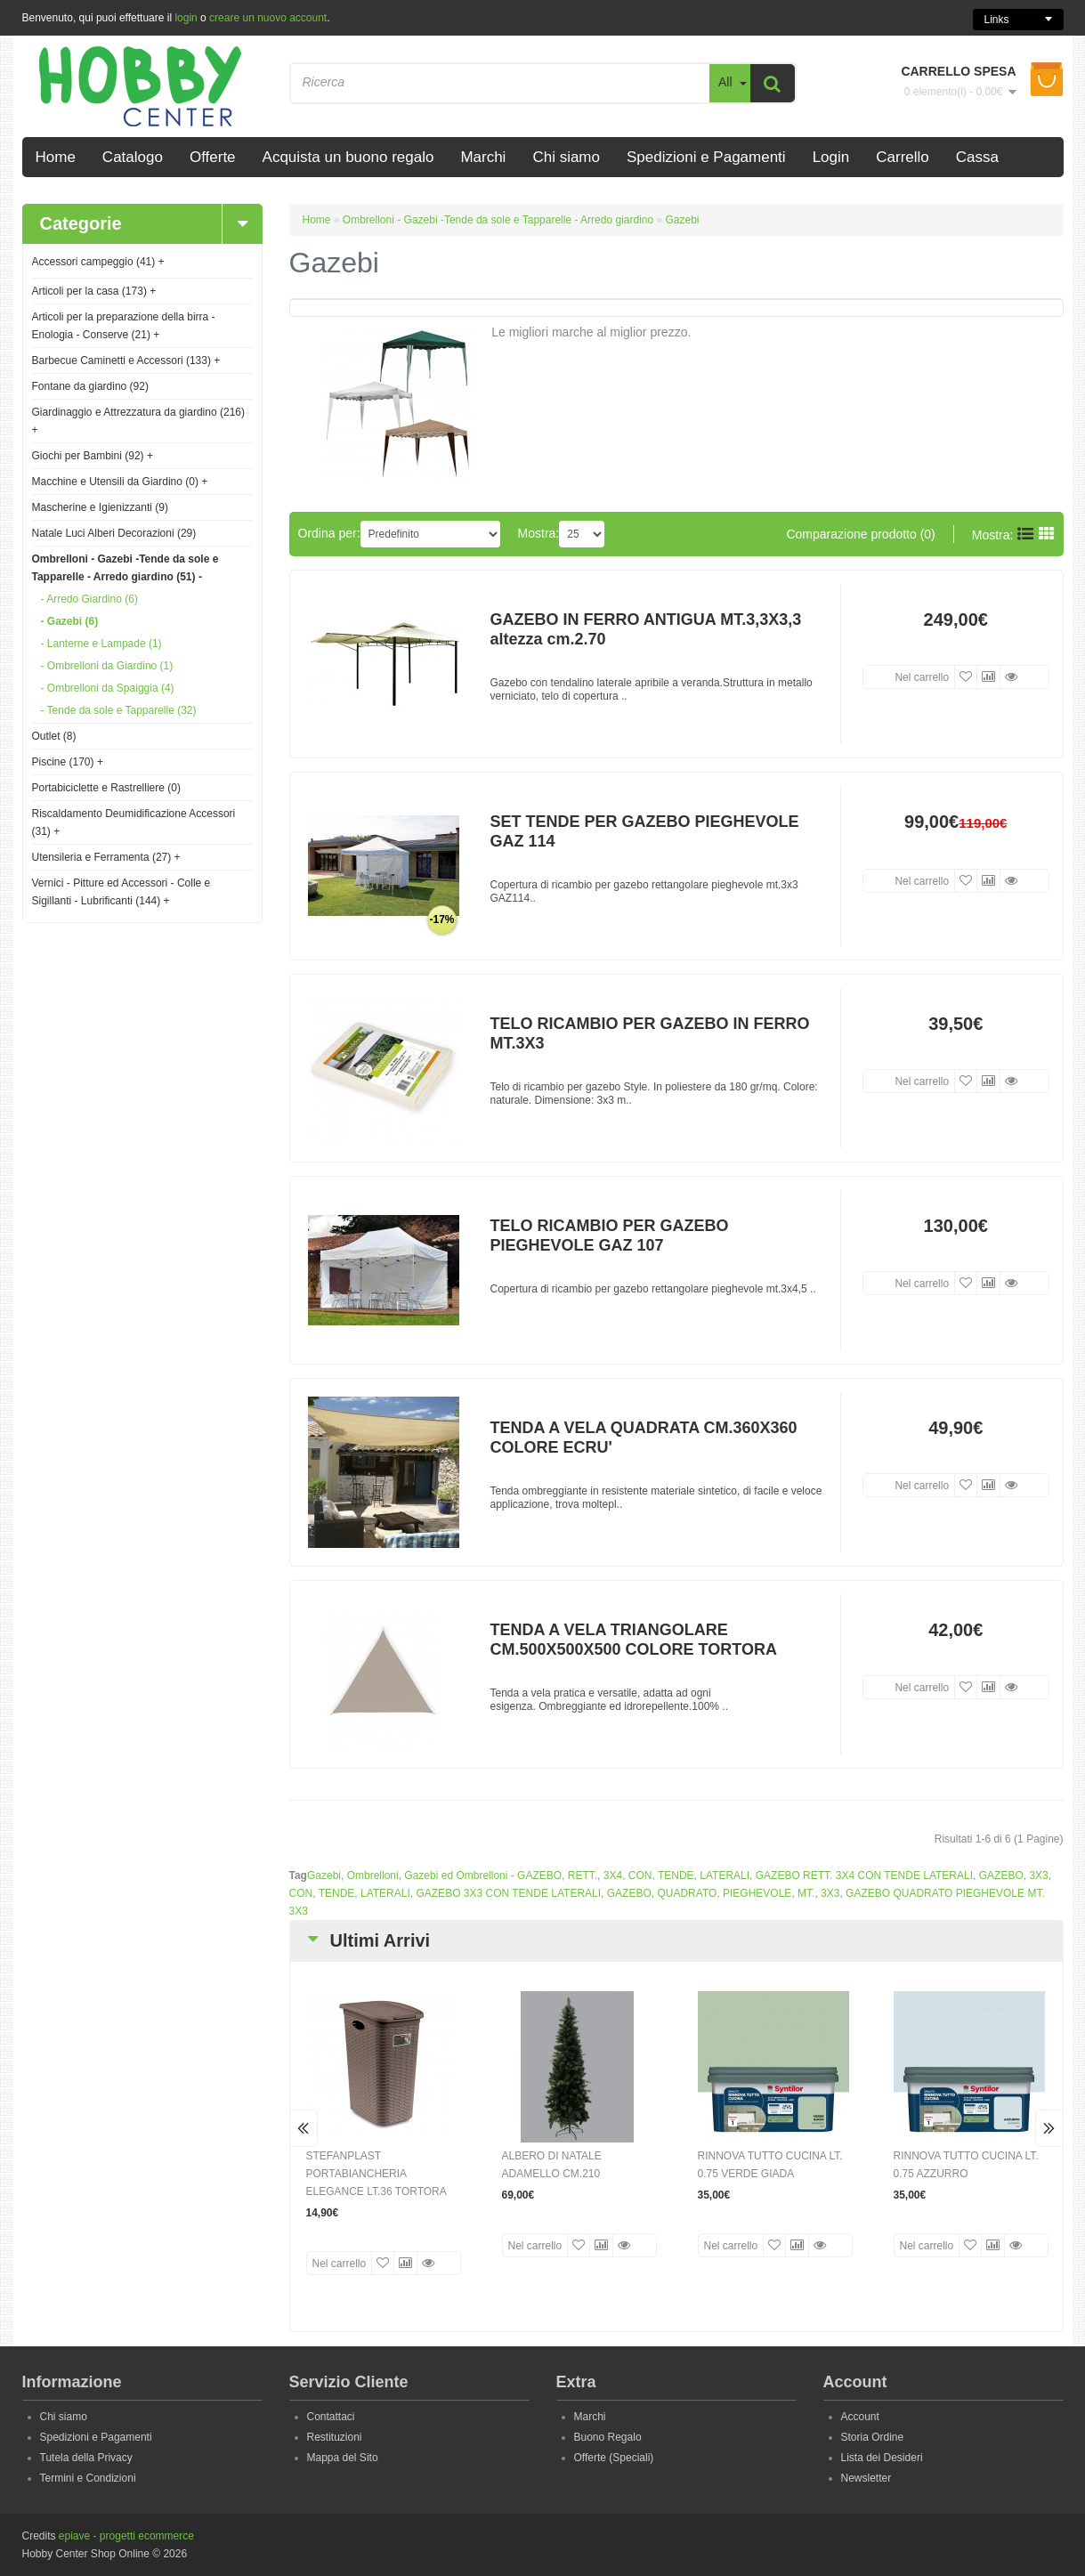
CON (640, 1875)
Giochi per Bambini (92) (92, 456)
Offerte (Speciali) (614, 2457)
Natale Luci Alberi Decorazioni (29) (114, 533)
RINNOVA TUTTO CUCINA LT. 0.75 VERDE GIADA (770, 2165)
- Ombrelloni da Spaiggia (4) (107, 688)
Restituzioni (334, 2437)
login (185, 18)
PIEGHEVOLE (757, 1893)
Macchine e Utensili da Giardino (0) (120, 481)
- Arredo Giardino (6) (89, 599)
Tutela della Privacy (86, 2457)
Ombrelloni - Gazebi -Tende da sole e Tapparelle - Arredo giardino (498, 220)
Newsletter (866, 2478)
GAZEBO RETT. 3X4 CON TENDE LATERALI (864, 1875)
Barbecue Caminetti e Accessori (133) (126, 360)
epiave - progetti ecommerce (126, 2536)
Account (860, 2416)
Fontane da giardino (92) (90, 386)
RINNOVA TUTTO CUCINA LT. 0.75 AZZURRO (966, 2165)
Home (317, 220)
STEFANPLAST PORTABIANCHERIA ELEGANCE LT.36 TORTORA (376, 2174)
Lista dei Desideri (882, 2457)
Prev (304, 2128)
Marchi (590, 2416)
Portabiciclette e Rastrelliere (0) (106, 788)
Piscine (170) (67, 762)
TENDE (676, 1875)
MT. (806, 1893)
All (725, 82)
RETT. (582, 1875)
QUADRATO (687, 1893)
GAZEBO (1001, 1875)
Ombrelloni (373, 1875)
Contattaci (331, 2416)
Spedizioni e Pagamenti (96, 2437)
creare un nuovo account (268, 18)
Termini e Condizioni (88, 2478)
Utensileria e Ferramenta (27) (106, 857)
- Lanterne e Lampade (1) (101, 643)
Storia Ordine (872, 2437)
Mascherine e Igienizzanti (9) (100, 507)
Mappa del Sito (342, 2457)
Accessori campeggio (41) (98, 261)
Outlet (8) (54, 736)
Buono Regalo (608, 2437)
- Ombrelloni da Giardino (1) (107, 666)
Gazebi (683, 220)
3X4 (612, 1875)
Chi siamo (63, 2416)
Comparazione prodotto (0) (860, 534)
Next (1049, 2128)
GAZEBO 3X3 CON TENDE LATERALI (508, 1893)
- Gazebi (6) (70, 621)
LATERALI (724, 1875)
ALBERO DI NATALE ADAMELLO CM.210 (552, 2165)
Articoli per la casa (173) (94, 291)
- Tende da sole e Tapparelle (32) (119, 710)
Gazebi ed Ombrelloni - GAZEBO (483, 1875)
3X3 (1038, 1875)
